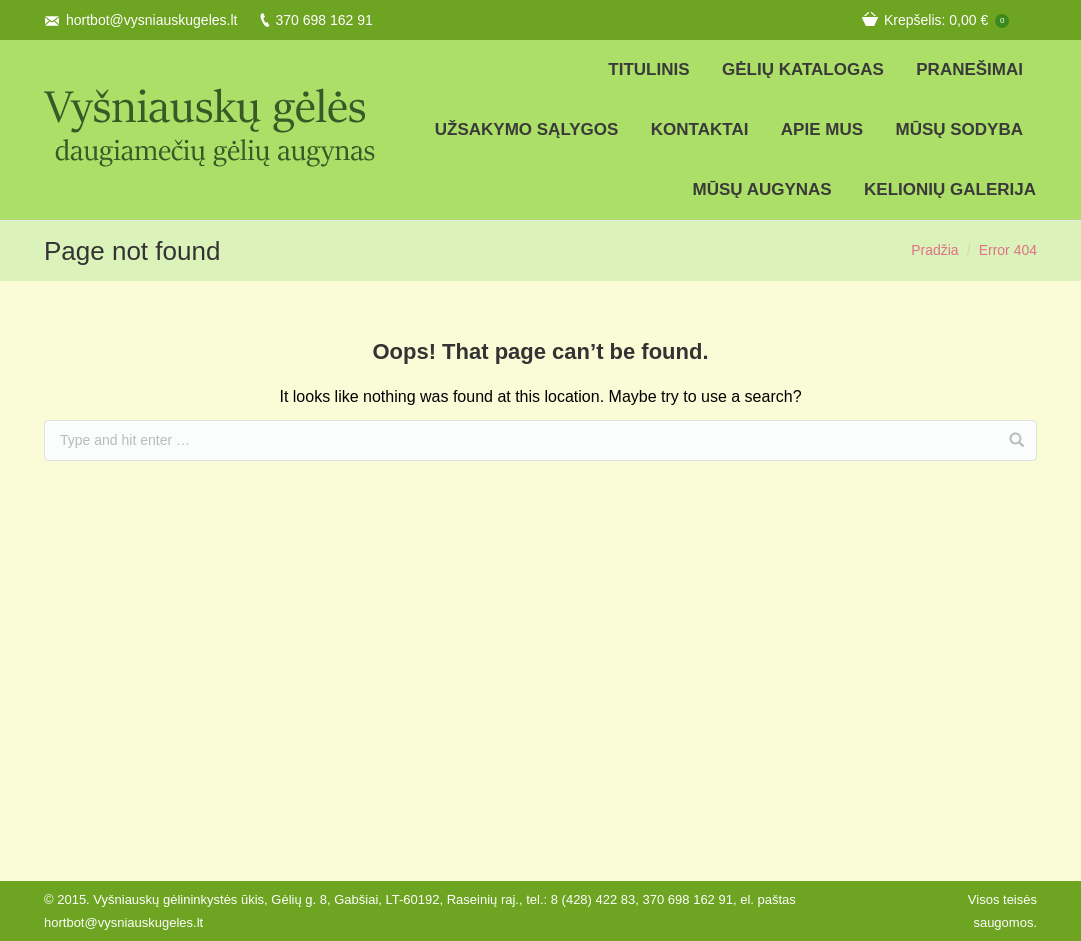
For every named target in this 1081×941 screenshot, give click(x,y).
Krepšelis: (946, 20)
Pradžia (934, 250)
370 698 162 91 (323, 20)
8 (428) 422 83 (593, 899)
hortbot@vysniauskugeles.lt (151, 20)
